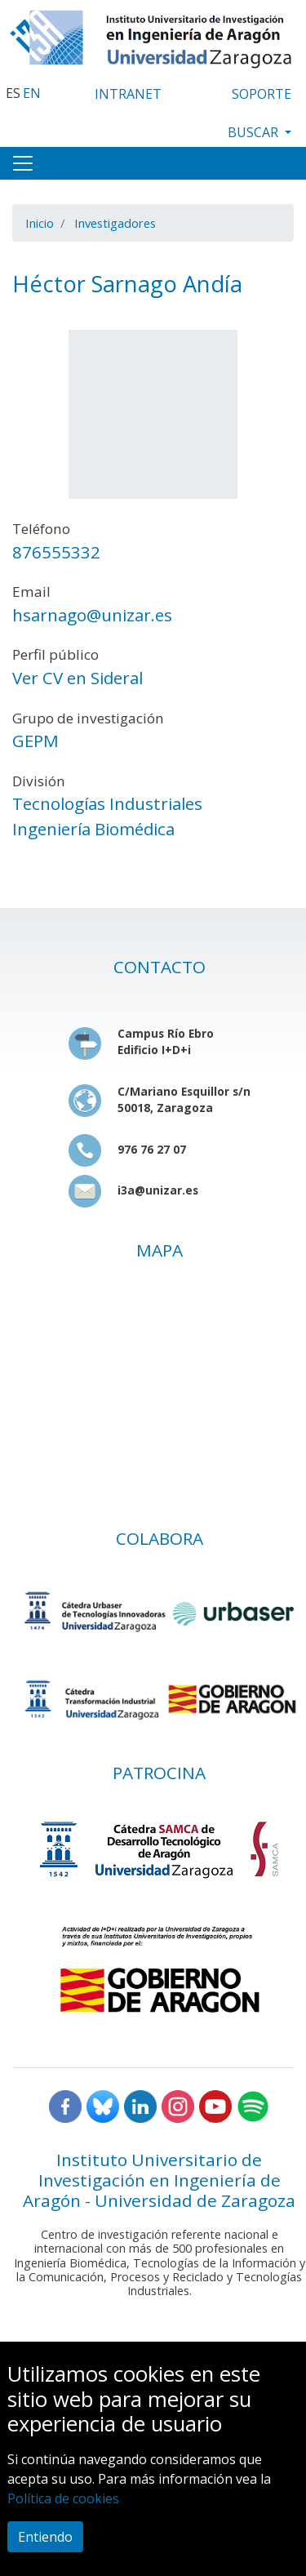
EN (32, 93)
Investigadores (115, 223)
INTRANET (128, 94)
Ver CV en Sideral (77, 677)
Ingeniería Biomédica (93, 828)
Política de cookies (63, 2498)
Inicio (39, 223)
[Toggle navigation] (23, 163)
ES (13, 93)
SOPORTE (261, 94)
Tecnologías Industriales (107, 803)
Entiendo (45, 2537)
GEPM (35, 740)
